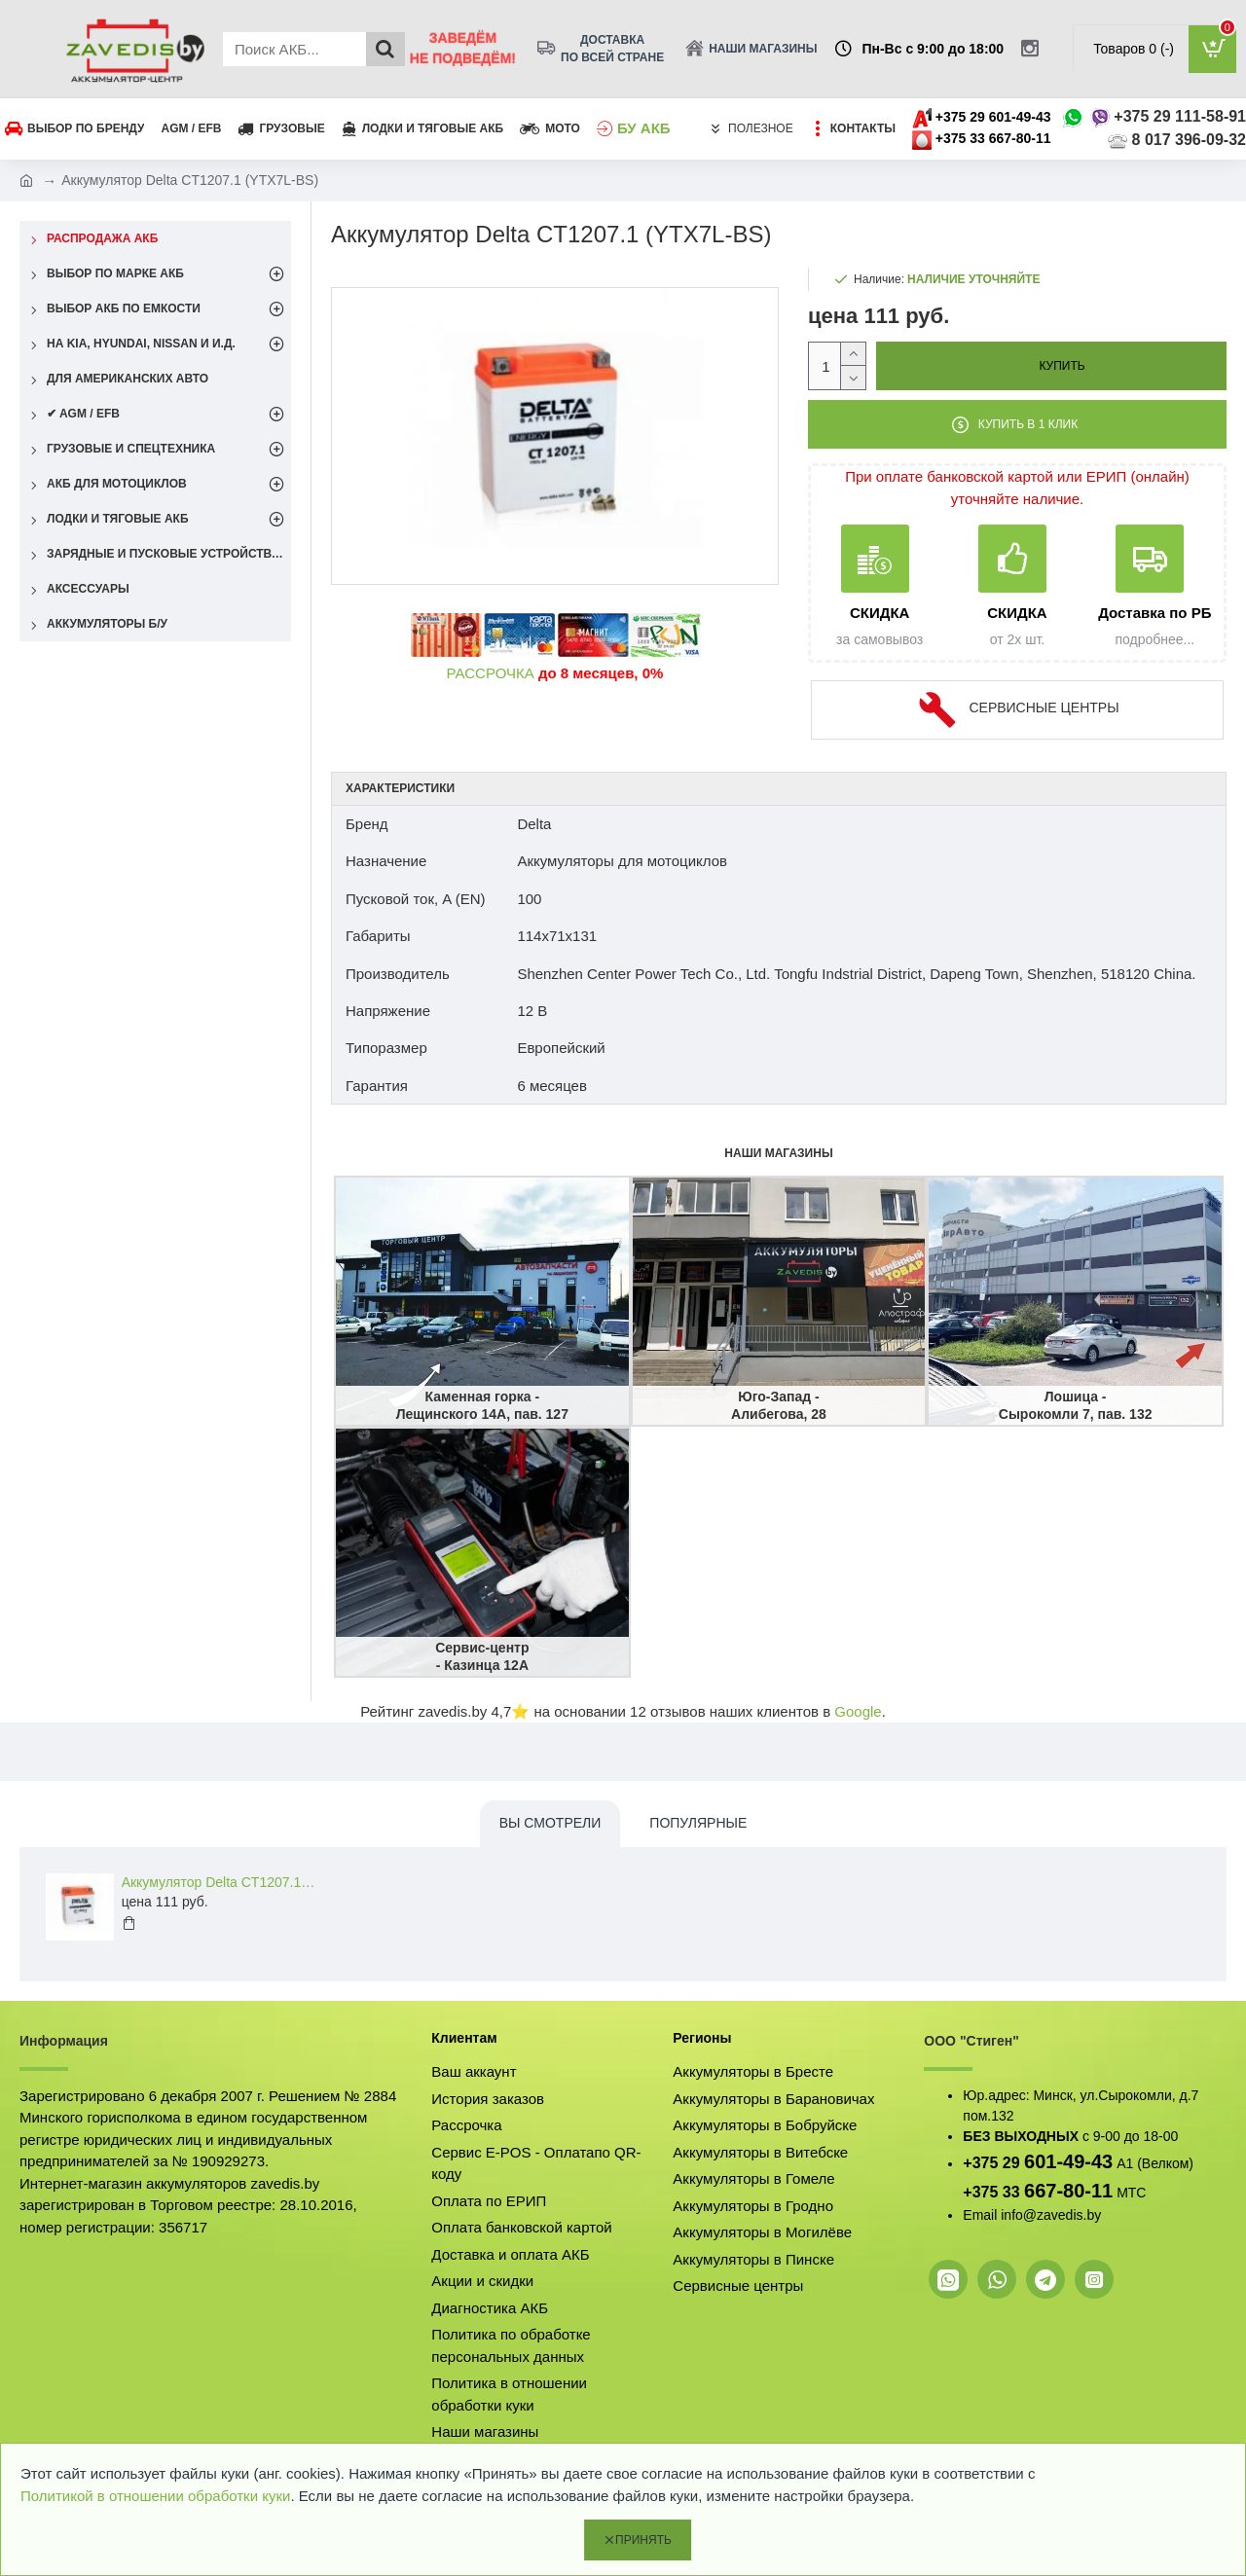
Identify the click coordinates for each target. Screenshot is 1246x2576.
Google (857, 1711)
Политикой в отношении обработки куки (155, 2495)
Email (980, 2215)
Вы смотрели (550, 1823)
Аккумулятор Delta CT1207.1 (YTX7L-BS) (219, 1882)
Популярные (698, 1823)
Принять (643, 2540)
